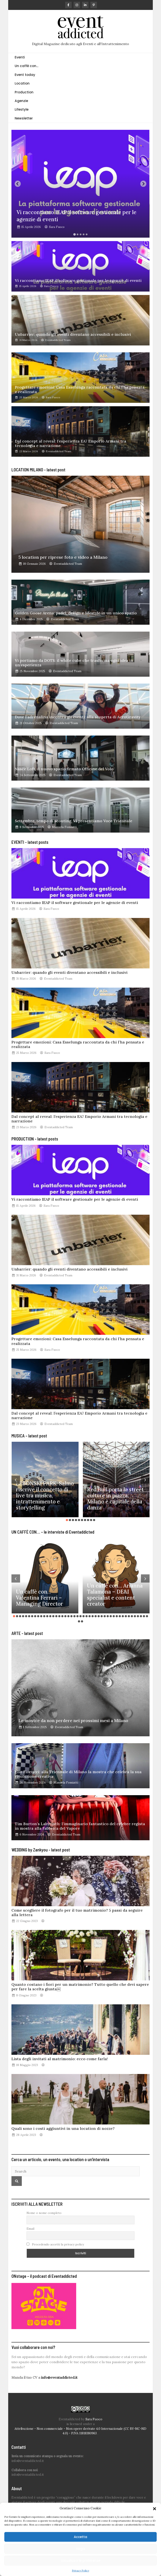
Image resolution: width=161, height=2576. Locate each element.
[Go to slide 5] (86, 234)
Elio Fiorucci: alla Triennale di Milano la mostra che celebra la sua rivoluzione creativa (78, 1774)
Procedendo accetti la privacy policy (55, 2244)
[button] (154, 2508)
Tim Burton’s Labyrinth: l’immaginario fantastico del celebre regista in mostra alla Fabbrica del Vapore (80, 1826)
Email (30, 2229)
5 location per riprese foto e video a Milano (62, 557)
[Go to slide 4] (83, 234)
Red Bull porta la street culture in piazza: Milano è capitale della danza (115, 1498)
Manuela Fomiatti (64, 827)
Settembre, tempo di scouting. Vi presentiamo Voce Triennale (73, 820)
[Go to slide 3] (80, 234)
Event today (25, 74)
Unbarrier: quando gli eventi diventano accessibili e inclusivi (73, 334)
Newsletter (24, 118)
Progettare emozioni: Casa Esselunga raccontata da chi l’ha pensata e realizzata (79, 389)
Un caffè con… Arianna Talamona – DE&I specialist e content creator (115, 1594)
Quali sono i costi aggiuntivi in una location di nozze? (63, 2128)
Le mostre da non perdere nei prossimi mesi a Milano (73, 1720)
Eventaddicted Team (58, 340)
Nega (80, 2548)
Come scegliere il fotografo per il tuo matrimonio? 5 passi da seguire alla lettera (77, 1912)
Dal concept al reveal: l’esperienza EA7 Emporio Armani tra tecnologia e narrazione (70, 443)
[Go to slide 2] (77, 234)
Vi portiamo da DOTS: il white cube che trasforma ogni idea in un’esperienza (74, 662)
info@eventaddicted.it (59, 2377)
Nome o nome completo (44, 2213)
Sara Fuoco (57, 227)
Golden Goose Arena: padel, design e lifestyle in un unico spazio (76, 612)
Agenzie (21, 101)
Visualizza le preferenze (80, 2560)
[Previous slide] (18, 184)
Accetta (80, 2537)
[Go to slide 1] (74, 234)
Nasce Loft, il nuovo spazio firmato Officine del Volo (64, 768)
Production (24, 92)
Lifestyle (21, 109)
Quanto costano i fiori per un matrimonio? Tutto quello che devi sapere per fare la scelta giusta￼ (80, 1986)
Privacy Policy (80, 2570)
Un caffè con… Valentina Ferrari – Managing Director (39, 1597)
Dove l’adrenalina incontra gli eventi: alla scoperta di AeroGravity (77, 716)
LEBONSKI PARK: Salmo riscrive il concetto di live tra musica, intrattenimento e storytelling (45, 1495)
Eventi (20, 57)
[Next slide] (143, 184)
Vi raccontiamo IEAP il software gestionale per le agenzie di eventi (78, 280)
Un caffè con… (26, 66)
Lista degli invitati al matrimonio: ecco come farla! (59, 2058)
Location (22, 83)
